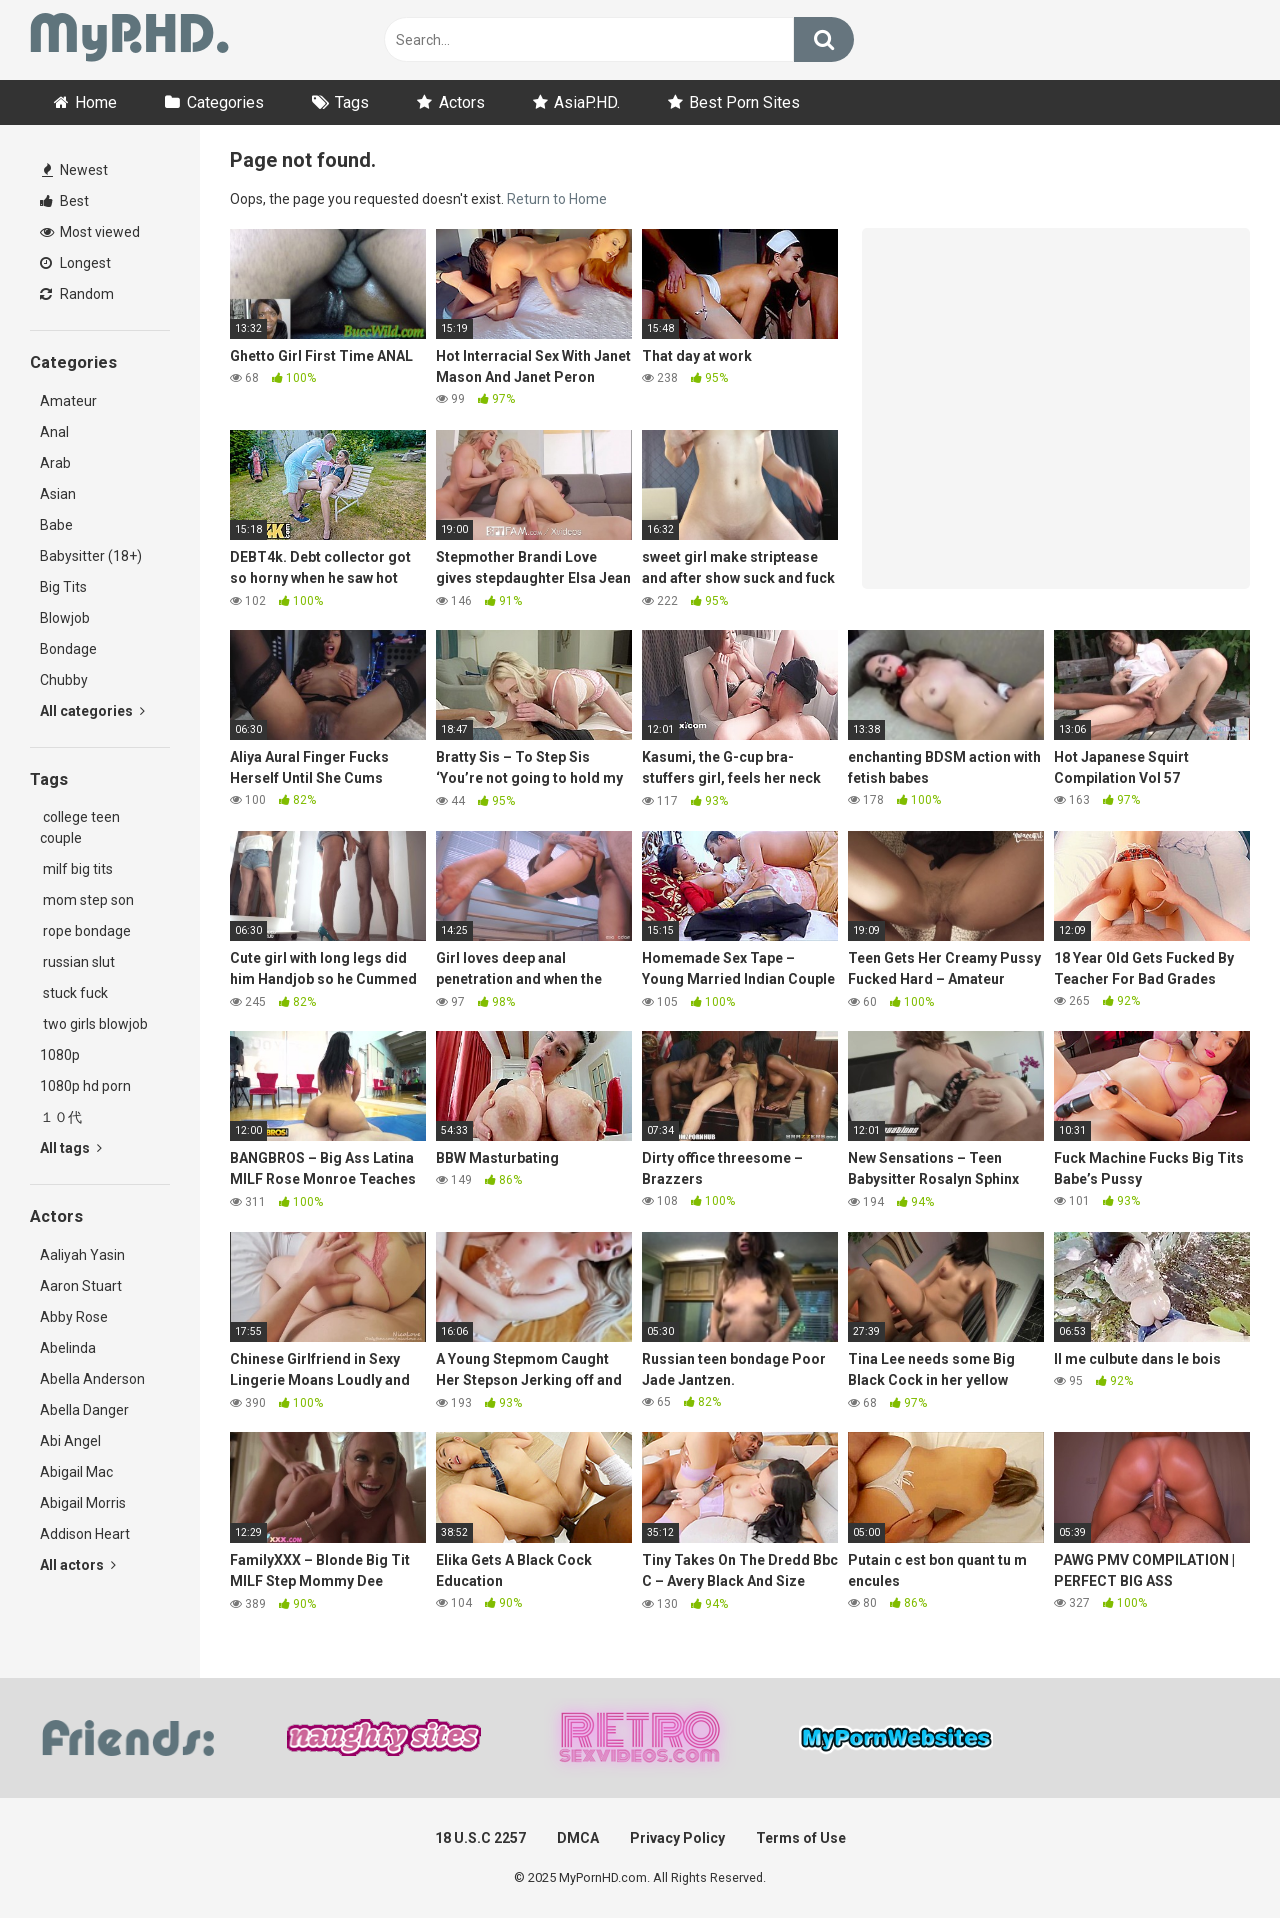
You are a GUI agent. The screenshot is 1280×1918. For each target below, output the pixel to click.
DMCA (578, 1838)
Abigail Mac (76, 1472)
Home (96, 102)
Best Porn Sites (744, 102)
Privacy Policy (677, 1838)
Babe (56, 525)
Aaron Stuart (81, 1286)
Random (77, 294)
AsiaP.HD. (587, 102)
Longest (75, 263)
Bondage (68, 649)
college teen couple (80, 827)
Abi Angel (70, 1441)
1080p (60, 1055)
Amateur (68, 401)
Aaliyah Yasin (82, 1255)
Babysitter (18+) (91, 556)
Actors (462, 102)
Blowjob (65, 618)
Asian (58, 494)
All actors (78, 1565)
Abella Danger (84, 1410)
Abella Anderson (92, 1379)
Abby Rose (74, 1317)
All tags (71, 1148)
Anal (54, 432)
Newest (75, 170)
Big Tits (63, 587)
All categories (92, 711)
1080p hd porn (85, 1086)
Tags (352, 102)
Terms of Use (801, 1838)
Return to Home (557, 199)
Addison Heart (85, 1534)
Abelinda (68, 1348)
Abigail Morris (83, 1503)
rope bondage (85, 931)
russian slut (77, 962)
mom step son (87, 900)
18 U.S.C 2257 (480, 1838)
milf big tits (76, 869)
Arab (55, 463)
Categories (225, 102)
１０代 (61, 1117)
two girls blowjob (94, 1024)
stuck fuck (74, 993)
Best (64, 201)
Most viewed (90, 232)
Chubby (64, 680)
